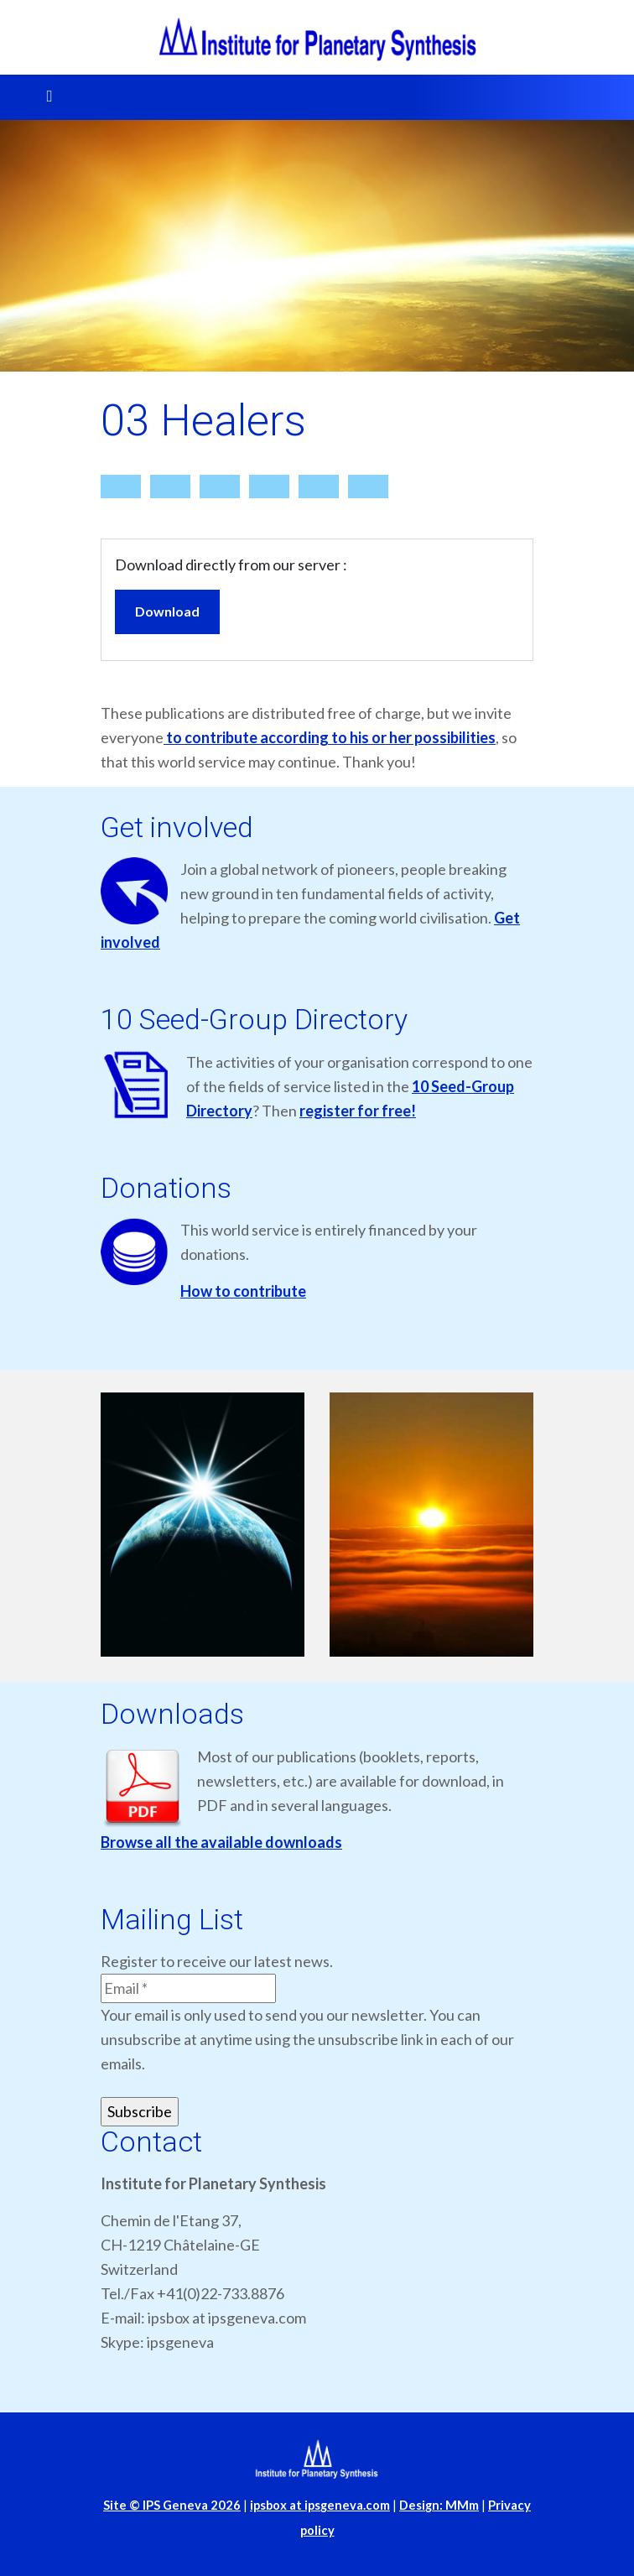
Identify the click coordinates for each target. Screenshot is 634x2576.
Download (167, 611)
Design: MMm (439, 2505)
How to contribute (243, 1291)
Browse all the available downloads (221, 1842)
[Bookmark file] (319, 486)
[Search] (170, 486)
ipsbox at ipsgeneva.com (320, 2505)
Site (172, 2505)
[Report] (269, 486)
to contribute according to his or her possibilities (330, 737)
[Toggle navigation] (44, 97)
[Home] (121, 486)
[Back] (368, 486)
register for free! (357, 1110)
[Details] (220, 486)
